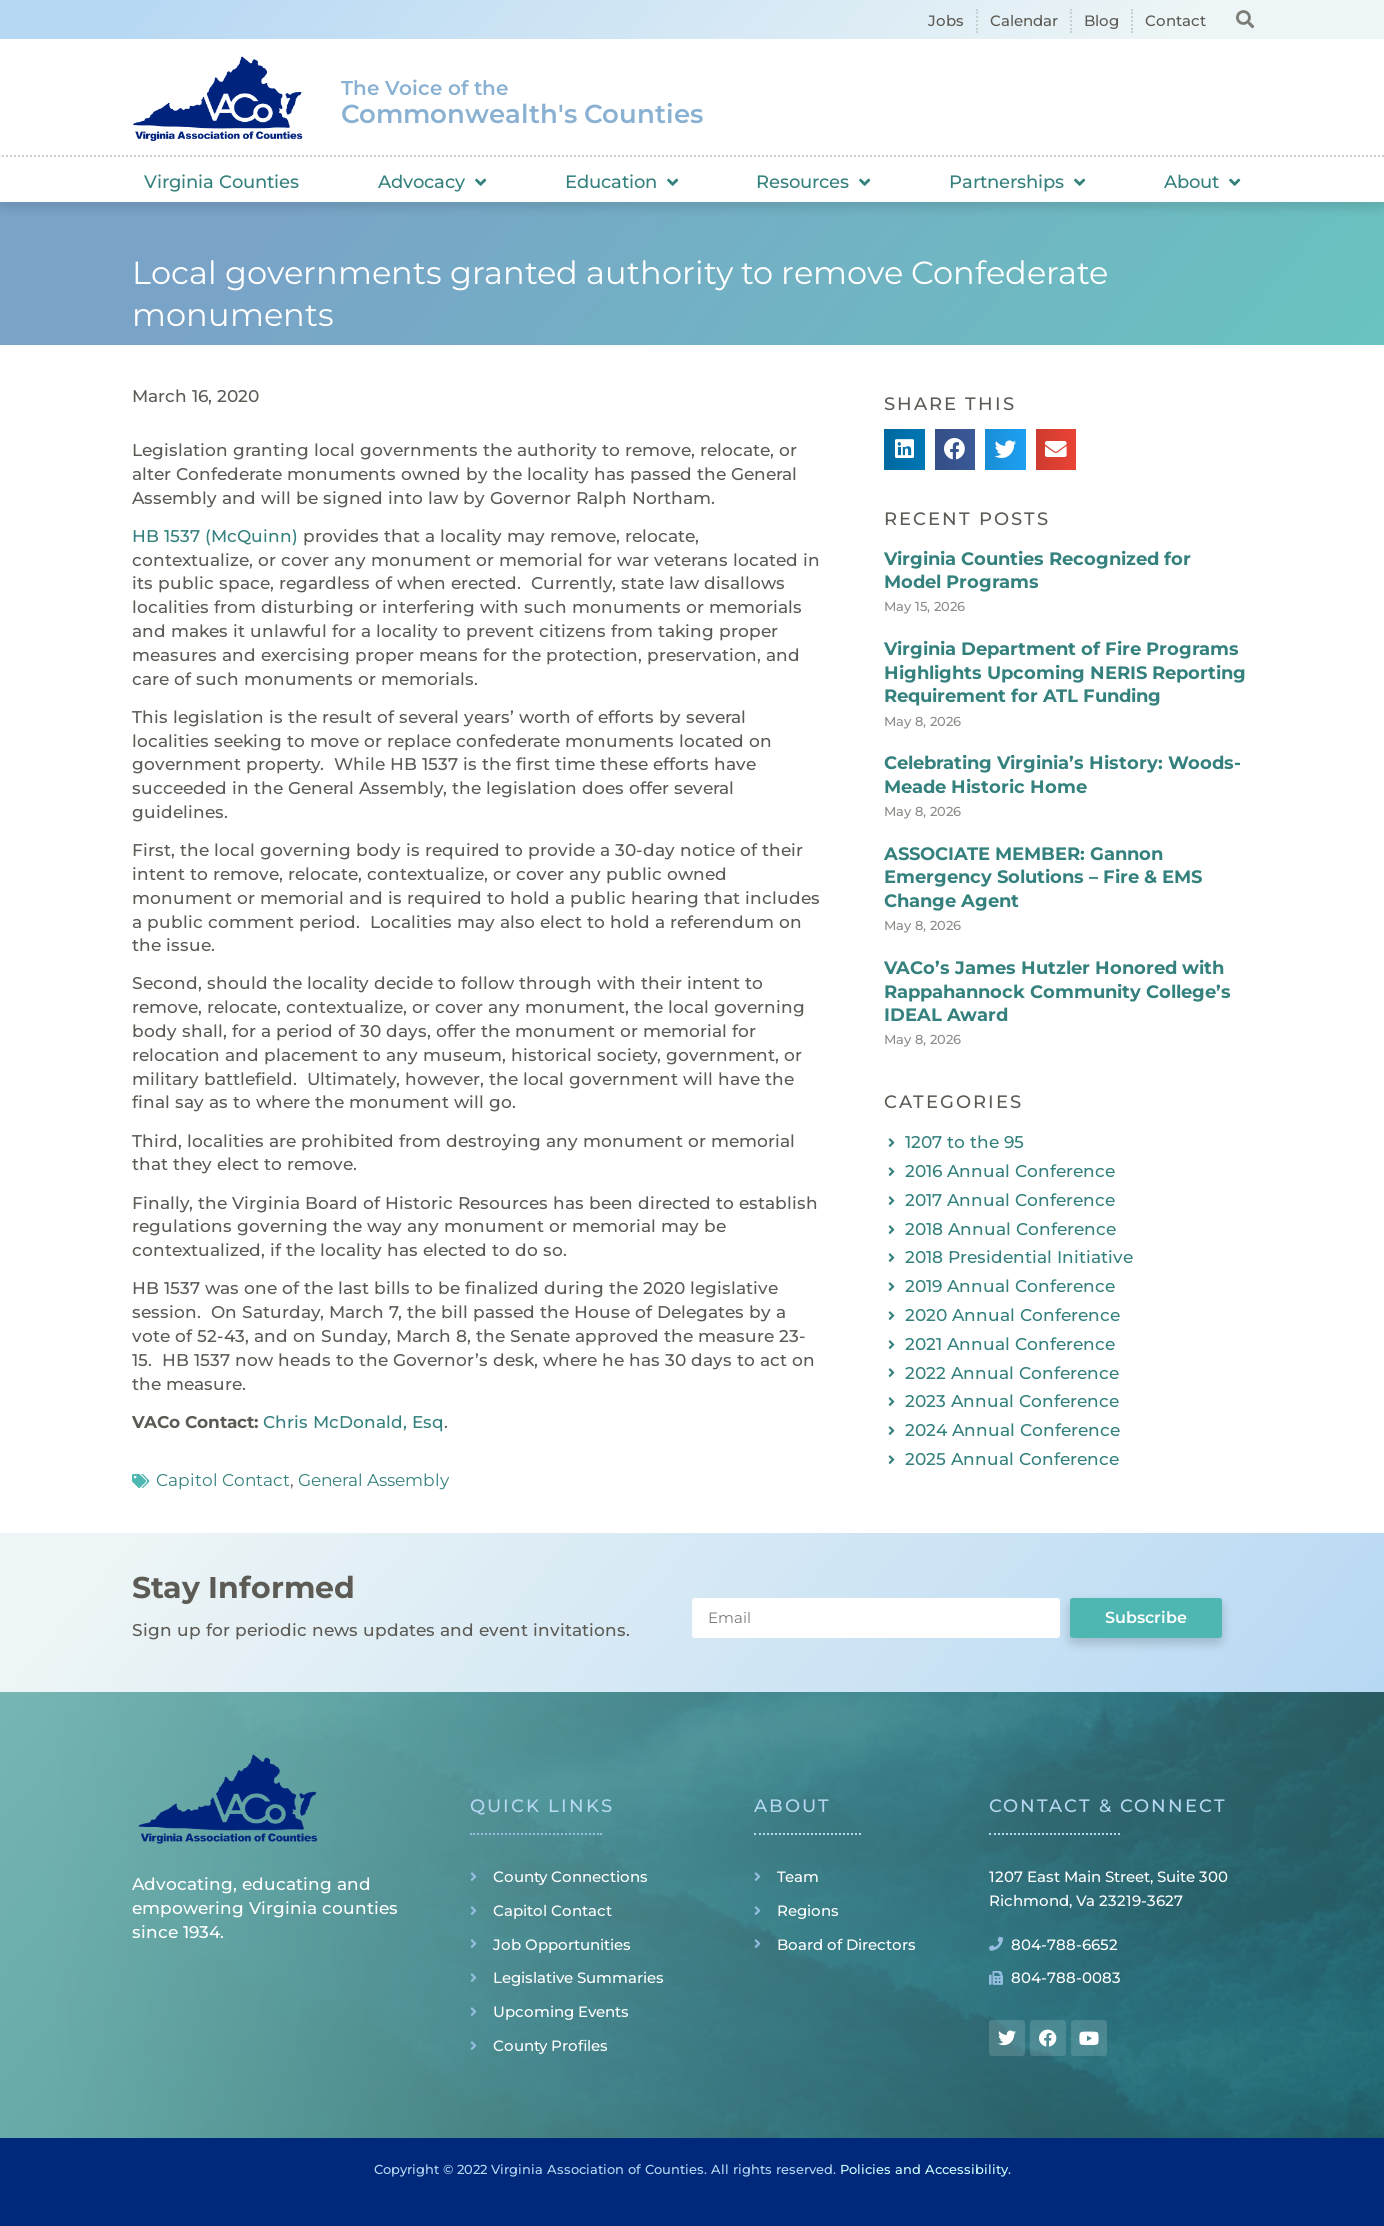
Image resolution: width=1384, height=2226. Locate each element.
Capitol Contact (223, 1480)
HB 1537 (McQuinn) (215, 536)
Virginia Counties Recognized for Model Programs (1037, 570)
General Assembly (373, 1480)
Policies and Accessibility (924, 2169)
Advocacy (432, 182)
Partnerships (1017, 182)
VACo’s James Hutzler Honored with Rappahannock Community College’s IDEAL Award (1057, 991)
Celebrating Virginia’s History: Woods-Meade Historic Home (1062, 774)
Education (621, 182)
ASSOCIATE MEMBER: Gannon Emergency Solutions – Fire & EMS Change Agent (1043, 877)
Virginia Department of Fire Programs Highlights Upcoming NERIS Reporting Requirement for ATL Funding (1065, 672)
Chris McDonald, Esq (353, 1422)
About (1202, 182)
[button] (1244, 18)
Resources (813, 182)
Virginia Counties (221, 182)
